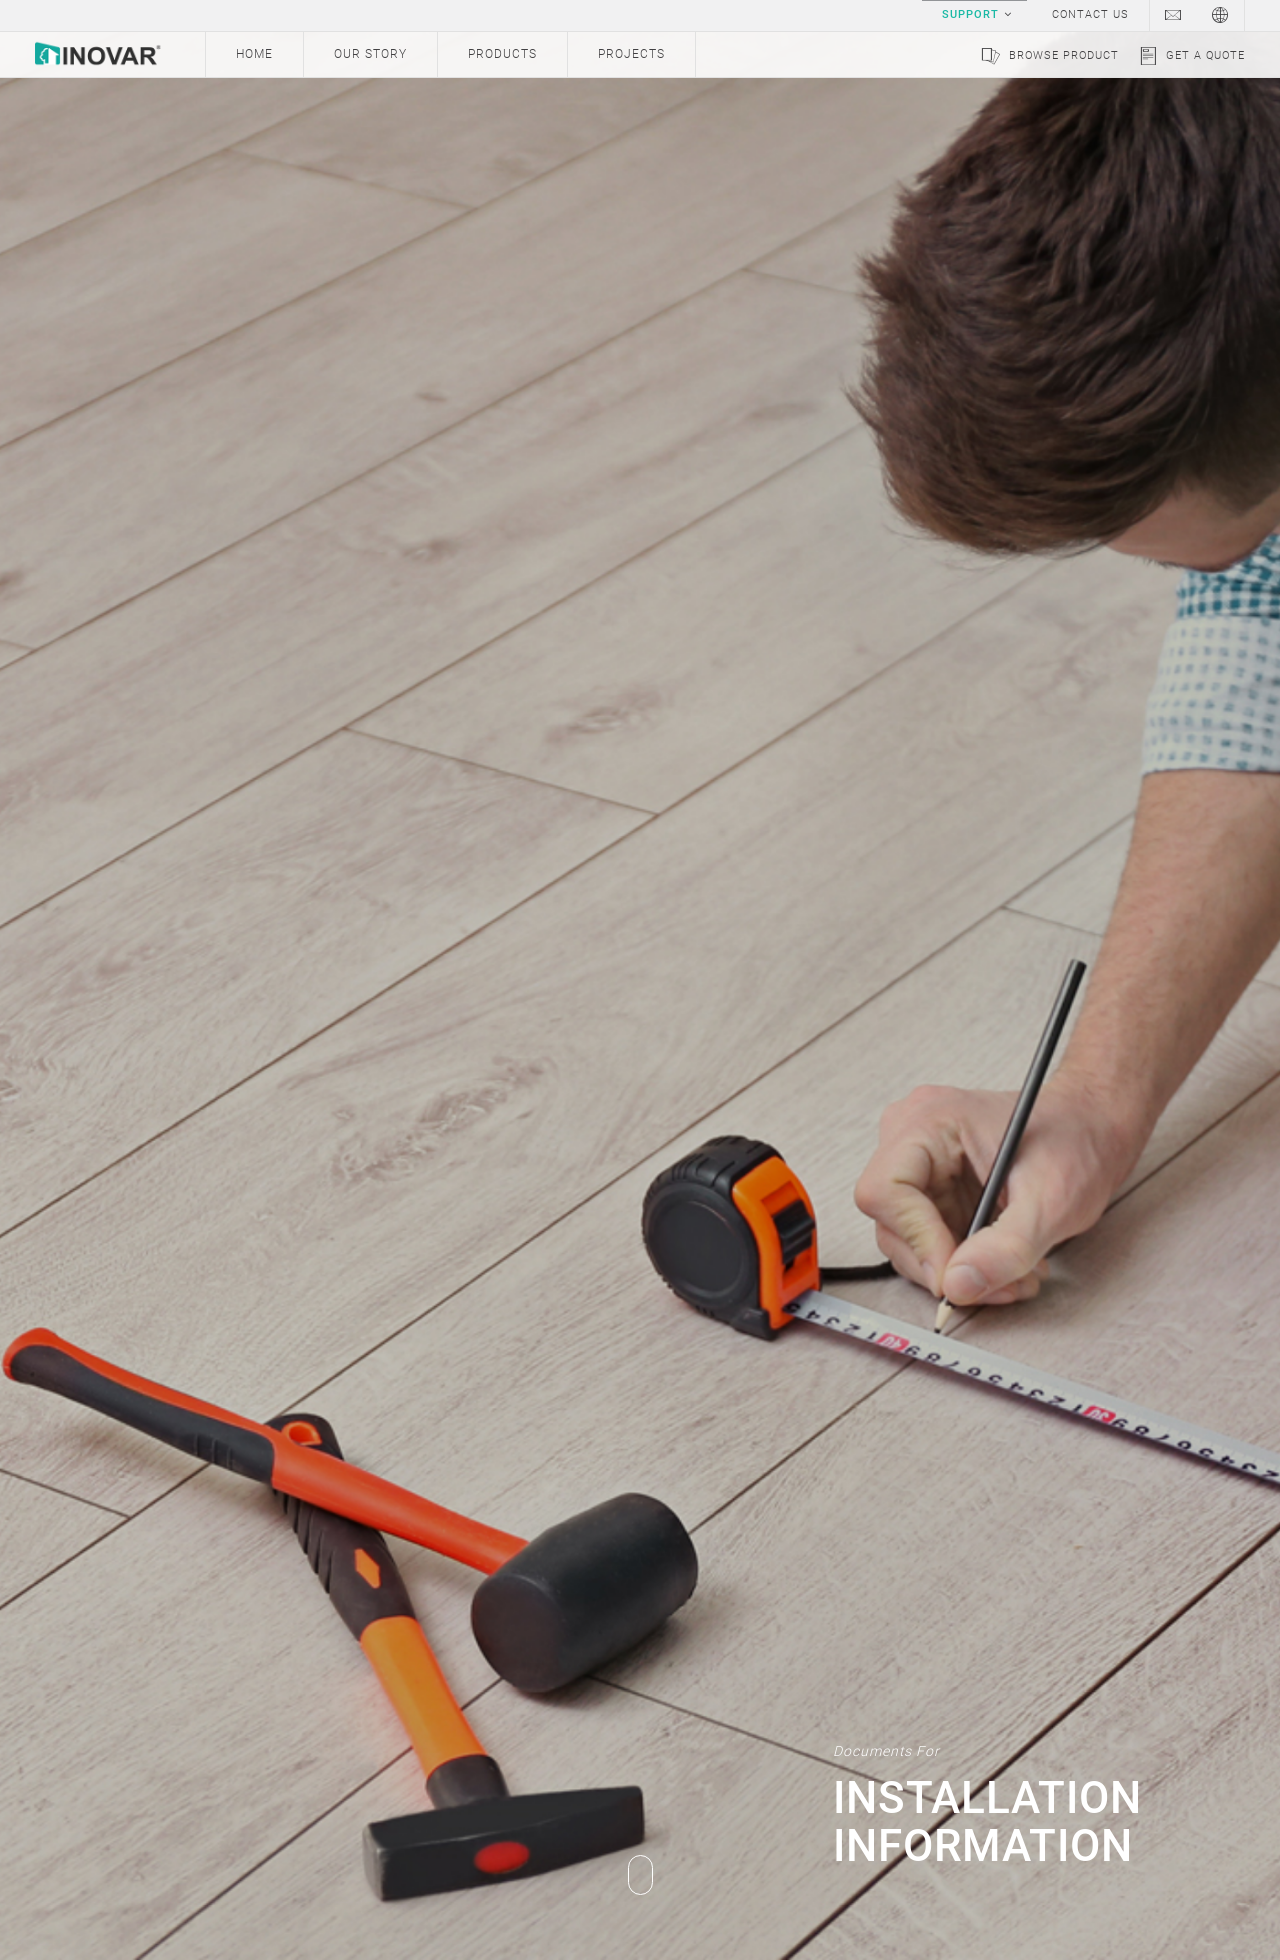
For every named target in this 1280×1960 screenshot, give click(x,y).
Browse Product (1064, 55)
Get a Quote (1205, 55)
